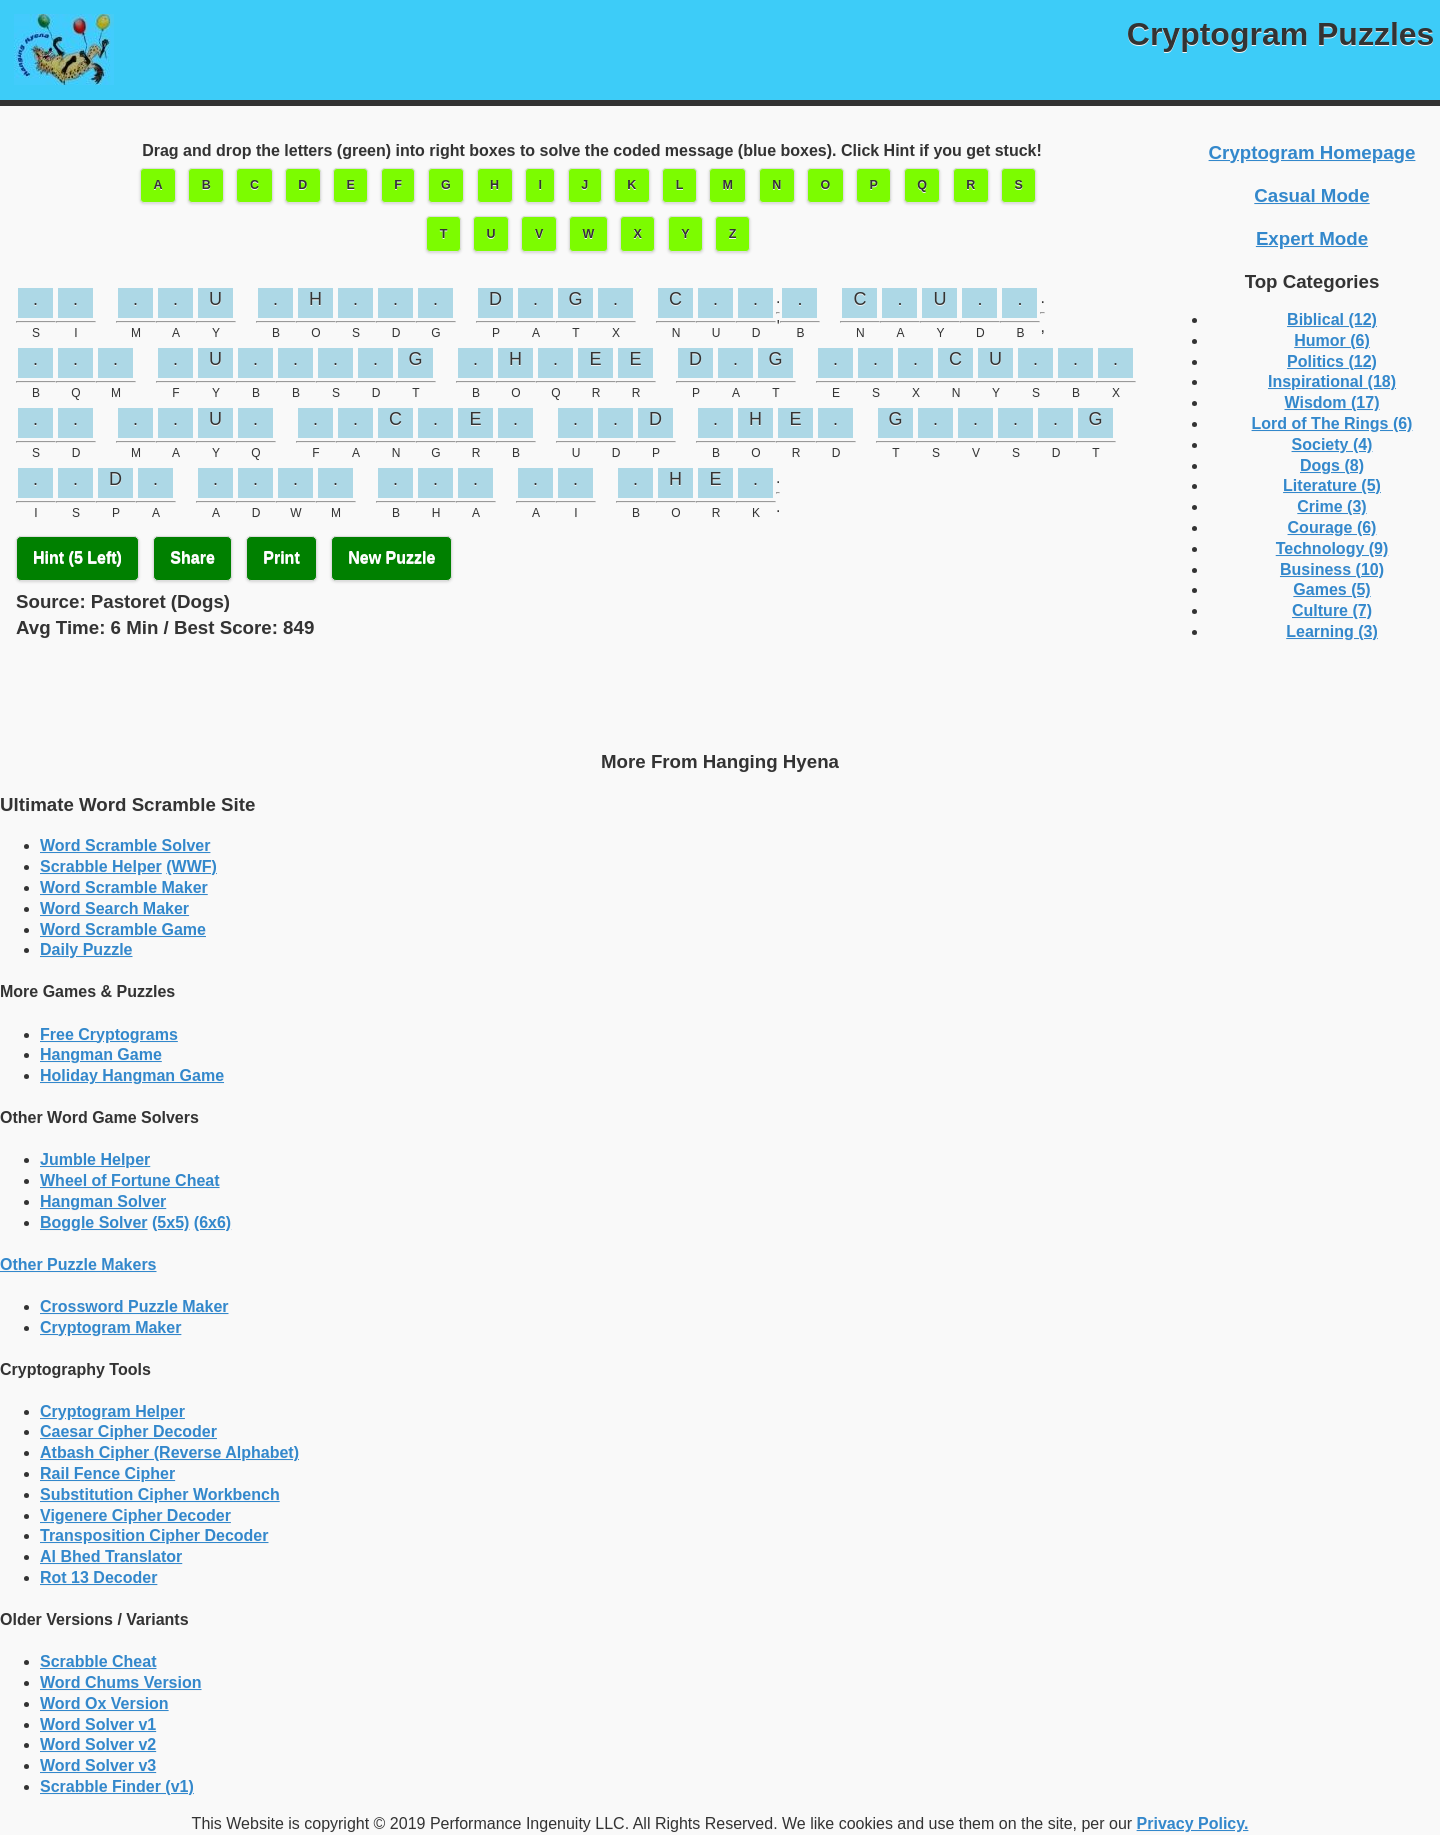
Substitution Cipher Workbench (160, 1494)
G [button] (446, 185)
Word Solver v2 (98, 1744)
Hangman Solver (103, 1201)
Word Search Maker (114, 908)
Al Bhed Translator (111, 1556)
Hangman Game (101, 1054)
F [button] (398, 185)
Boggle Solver (94, 1222)
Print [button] (281, 557)
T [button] (444, 234)
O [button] (826, 185)
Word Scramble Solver (125, 845)
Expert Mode (1312, 238)
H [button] (494, 185)
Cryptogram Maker (110, 1327)
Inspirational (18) (1332, 381)
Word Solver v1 (98, 1724)
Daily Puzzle (86, 949)
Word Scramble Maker (124, 887)
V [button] (539, 234)
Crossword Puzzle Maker (134, 1306)
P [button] (874, 185)
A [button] (157, 185)
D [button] (302, 185)
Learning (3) (1332, 631)
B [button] (206, 185)
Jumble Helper (95, 1159)
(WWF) (191, 866)
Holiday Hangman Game (132, 1075)
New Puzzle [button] (391, 557)
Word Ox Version (104, 1703)
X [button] (638, 234)
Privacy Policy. (1193, 1823)
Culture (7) (1332, 610)
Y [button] (685, 234)
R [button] (970, 185)
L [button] (680, 185)
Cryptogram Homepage (1312, 152)
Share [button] (192, 557)
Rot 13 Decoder (98, 1577)
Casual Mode (1311, 195)
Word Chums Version (121, 1682)
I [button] (539, 185)
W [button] (589, 234)
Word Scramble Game (123, 929)
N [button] (776, 185)
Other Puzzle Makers (78, 1264)
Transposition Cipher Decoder (154, 1535)
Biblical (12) (1332, 319)
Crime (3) (1331, 506)
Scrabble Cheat (98, 1661)
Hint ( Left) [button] (77, 557)
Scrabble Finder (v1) (117, 1786)
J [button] (584, 185)
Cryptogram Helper (112, 1411)
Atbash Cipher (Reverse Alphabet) (169, 1452)
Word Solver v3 (98, 1765)
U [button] (491, 234)
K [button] (631, 185)
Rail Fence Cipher (107, 1473)
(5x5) (170, 1222)
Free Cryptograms (109, 1034)
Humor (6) (1332, 340)
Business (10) (1332, 569)
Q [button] (922, 185)
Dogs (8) (1332, 465)
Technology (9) (1332, 548)
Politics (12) (1332, 361)
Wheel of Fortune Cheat (130, 1180)
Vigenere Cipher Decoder (135, 1515)
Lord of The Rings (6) (1332, 423)
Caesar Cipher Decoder (128, 1431)
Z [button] (733, 234)
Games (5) (1331, 589)
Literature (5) (1332, 485)
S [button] (1018, 185)
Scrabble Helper (101, 866)
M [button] (728, 185)
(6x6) (212, 1222)
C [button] (254, 185)
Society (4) (1332, 444)
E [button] (351, 185)
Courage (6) (1332, 527)
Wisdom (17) (1332, 402)
